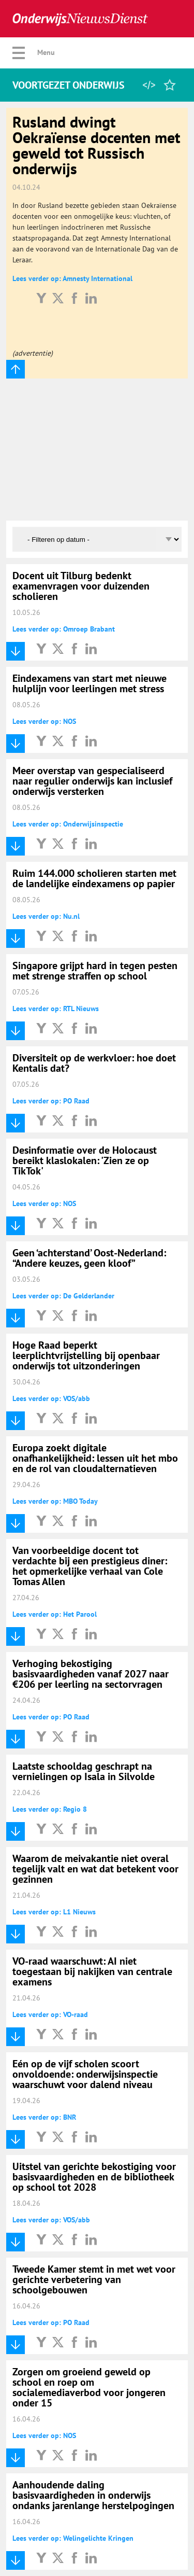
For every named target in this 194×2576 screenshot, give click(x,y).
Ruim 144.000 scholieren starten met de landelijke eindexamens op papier (94, 878)
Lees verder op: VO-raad (50, 2014)
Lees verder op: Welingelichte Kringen (72, 2538)
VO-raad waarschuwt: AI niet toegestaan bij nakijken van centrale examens (92, 1971)
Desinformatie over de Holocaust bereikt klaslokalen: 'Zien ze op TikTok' (84, 1160)
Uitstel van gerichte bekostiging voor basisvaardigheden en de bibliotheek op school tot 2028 (94, 2177)
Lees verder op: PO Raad (50, 1100)
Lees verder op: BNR (44, 2117)
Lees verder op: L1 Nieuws (54, 1911)
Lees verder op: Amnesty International (72, 278)
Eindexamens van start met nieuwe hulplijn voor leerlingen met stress (89, 683)
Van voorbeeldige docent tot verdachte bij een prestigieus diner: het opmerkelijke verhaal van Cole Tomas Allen (89, 1566)
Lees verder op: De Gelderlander (63, 1295)
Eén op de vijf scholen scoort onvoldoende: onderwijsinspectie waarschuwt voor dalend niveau (85, 2074)
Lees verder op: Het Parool (54, 1614)
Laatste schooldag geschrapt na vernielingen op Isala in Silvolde (83, 1771)
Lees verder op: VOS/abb (51, 1398)
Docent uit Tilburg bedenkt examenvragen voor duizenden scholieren (81, 586)
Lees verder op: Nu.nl (46, 916)
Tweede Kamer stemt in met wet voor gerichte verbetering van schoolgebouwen (93, 2279)
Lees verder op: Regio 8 (49, 1809)
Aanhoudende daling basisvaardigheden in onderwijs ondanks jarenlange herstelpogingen (93, 2495)
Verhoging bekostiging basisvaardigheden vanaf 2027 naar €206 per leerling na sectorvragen (90, 1674)
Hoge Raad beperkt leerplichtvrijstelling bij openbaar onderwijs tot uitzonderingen (86, 1355)
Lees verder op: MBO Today (55, 1501)
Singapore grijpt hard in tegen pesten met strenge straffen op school (94, 971)
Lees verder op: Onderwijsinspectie (67, 824)
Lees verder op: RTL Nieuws (55, 1008)
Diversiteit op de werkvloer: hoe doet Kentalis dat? (94, 1063)
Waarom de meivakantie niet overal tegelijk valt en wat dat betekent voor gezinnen (95, 1869)
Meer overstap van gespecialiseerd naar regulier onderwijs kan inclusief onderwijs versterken (92, 781)
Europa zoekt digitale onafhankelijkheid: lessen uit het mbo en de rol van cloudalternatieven (95, 1458)
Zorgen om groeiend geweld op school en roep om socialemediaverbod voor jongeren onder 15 (89, 2387)
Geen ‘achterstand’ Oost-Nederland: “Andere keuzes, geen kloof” (89, 1258)
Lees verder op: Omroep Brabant (63, 629)
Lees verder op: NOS (44, 721)
